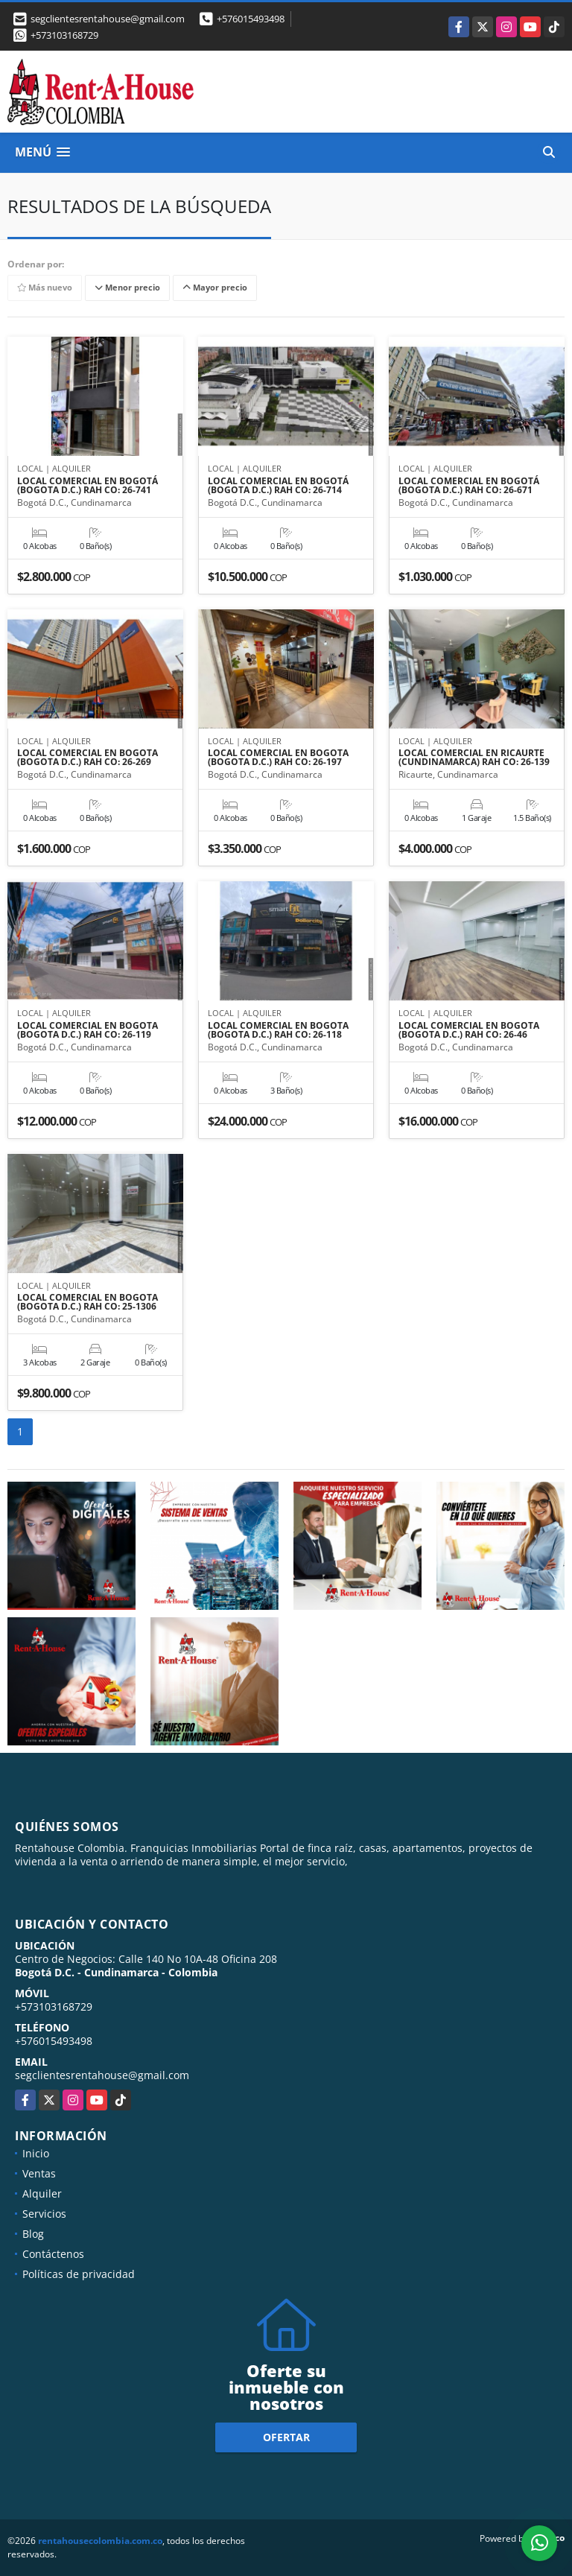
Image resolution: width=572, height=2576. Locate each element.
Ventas (39, 2173)
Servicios (44, 2214)
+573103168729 (64, 35)
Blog (33, 2234)
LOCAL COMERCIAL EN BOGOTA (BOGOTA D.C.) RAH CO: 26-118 (278, 1030)
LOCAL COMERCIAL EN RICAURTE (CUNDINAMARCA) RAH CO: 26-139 (474, 758)
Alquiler (42, 2193)
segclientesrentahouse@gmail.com (102, 2075)
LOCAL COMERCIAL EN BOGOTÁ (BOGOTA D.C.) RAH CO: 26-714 (278, 486)
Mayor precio (214, 287)
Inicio (35, 2153)
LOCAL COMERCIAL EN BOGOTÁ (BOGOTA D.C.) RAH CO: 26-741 (87, 486)
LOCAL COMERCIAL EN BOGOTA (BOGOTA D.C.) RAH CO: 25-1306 (87, 1302)
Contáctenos (53, 2254)
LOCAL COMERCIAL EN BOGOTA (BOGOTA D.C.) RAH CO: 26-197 (278, 758)
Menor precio (127, 287)
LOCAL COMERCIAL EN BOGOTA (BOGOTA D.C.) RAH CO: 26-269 (87, 758)
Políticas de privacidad (78, 2274)
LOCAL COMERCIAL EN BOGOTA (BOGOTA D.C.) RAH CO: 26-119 (87, 1030)
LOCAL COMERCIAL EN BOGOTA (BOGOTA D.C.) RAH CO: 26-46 (468, 1030)
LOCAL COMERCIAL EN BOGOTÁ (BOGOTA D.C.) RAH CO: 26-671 (468, 486)
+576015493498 (251, 18)
